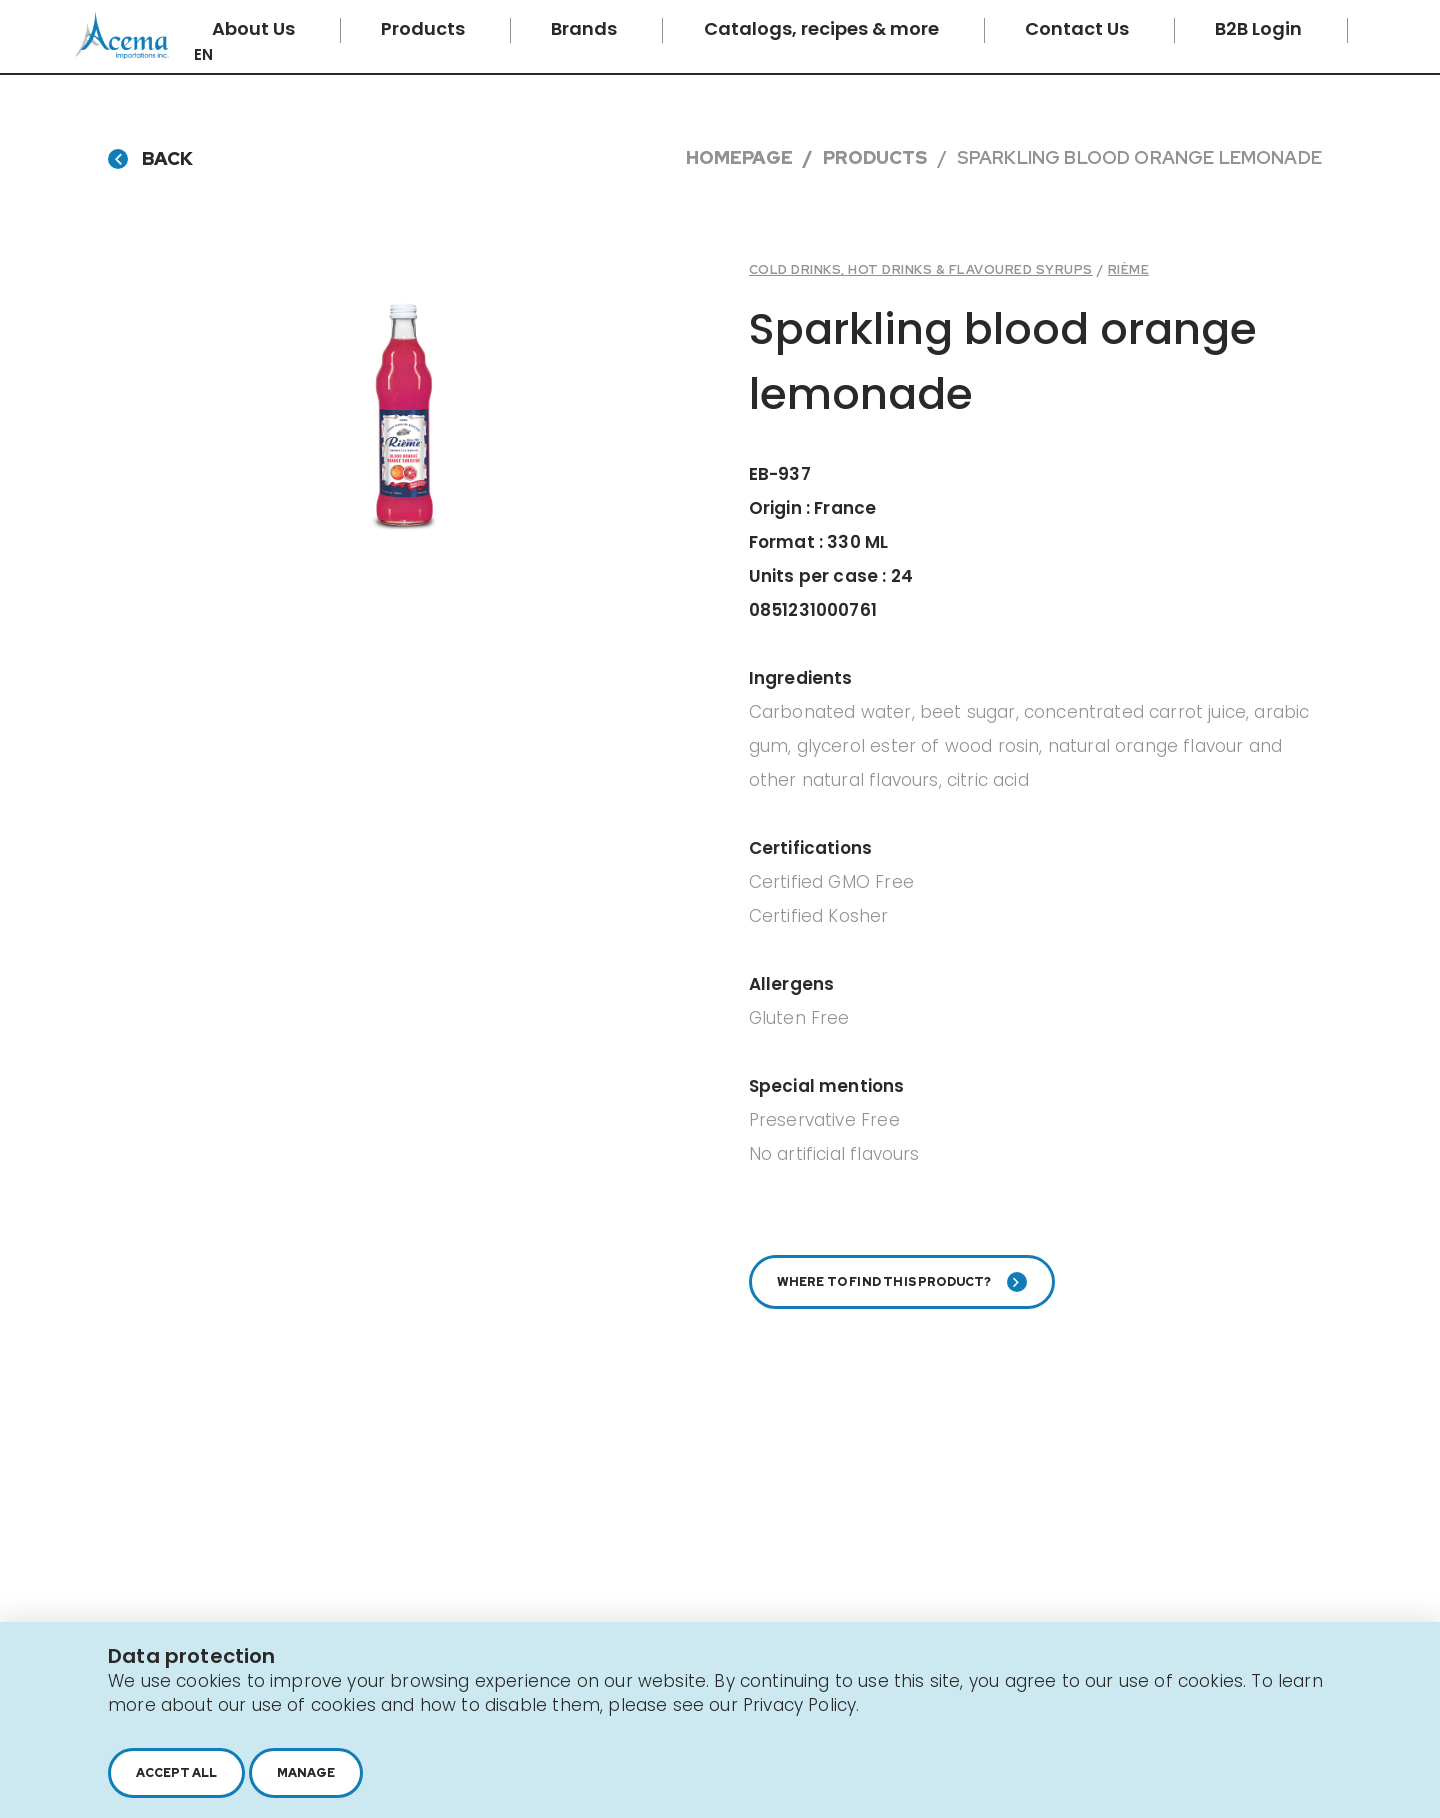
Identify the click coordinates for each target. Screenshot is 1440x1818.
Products (425, 28)
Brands (586, 28)
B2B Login (1260, 28)
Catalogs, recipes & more (823, 28)
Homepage (739, 157)
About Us (255, 28)
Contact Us (1079, 28)
